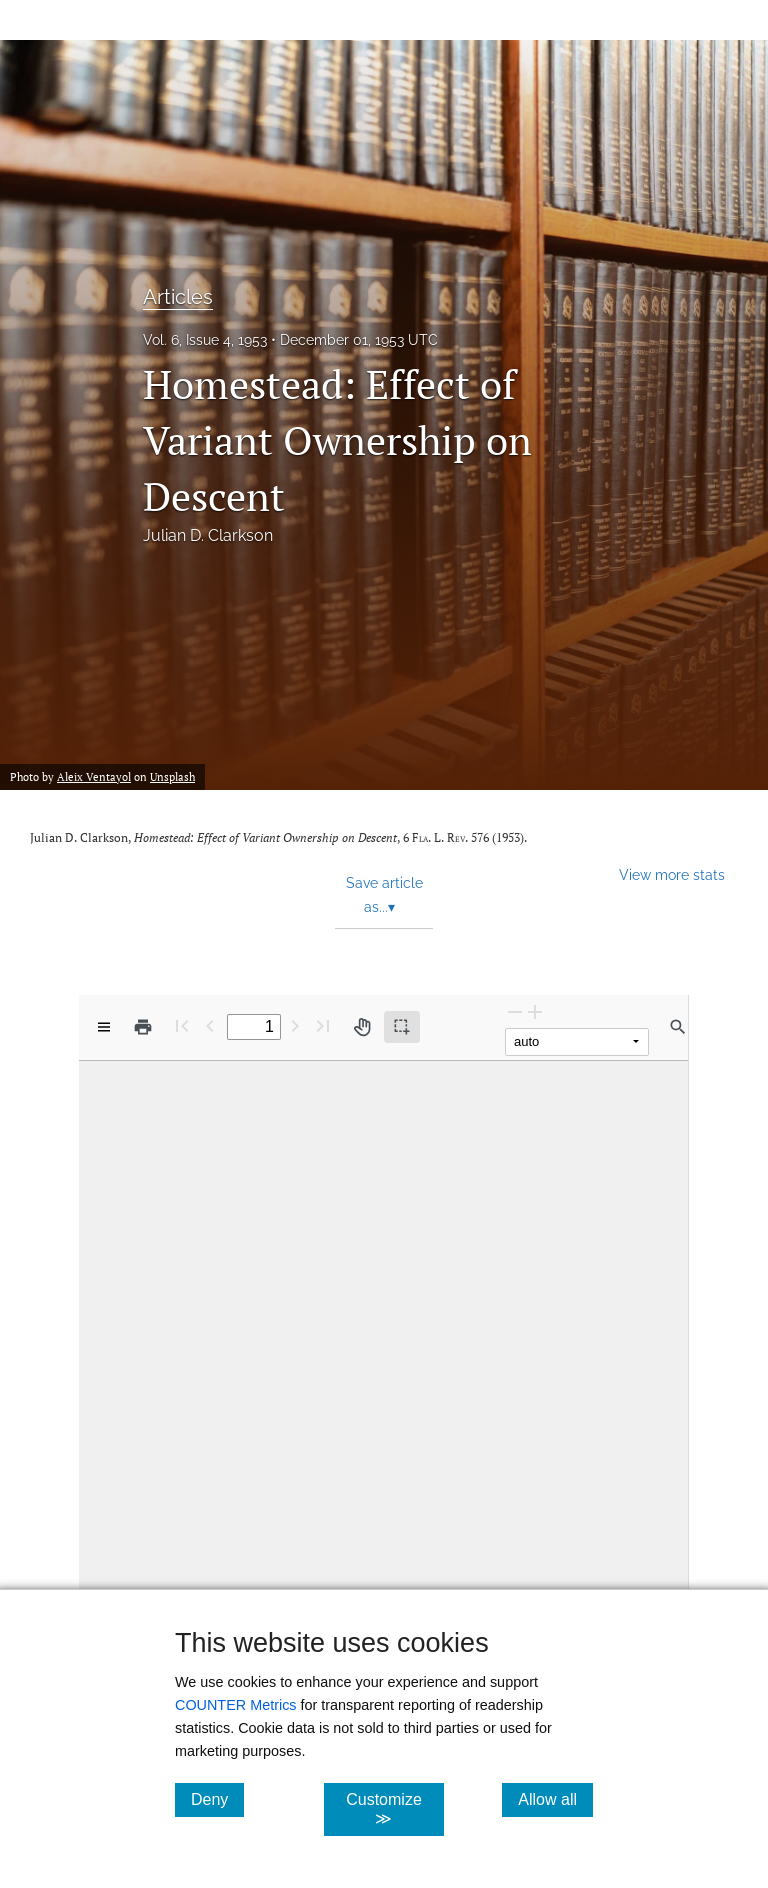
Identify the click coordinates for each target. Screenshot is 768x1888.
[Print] (143, 1027)
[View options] (104, 1027)
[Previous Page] (210, 1025)
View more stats (672, 874)
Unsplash (172, 777)
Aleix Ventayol (94, 777)
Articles (178, 297)
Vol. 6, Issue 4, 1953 (205, 340)
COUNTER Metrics (236, 1705)
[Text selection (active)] (402, 1027)
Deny (217, 1799)
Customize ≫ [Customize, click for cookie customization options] (394, 1809)
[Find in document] (678, 1027)
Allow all (555, 1799)
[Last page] (323, 1025)
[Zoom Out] (515, 1011)
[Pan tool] (362, 1027)
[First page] (182, 1025)
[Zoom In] (535, 1011)
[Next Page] (295, 1025)
